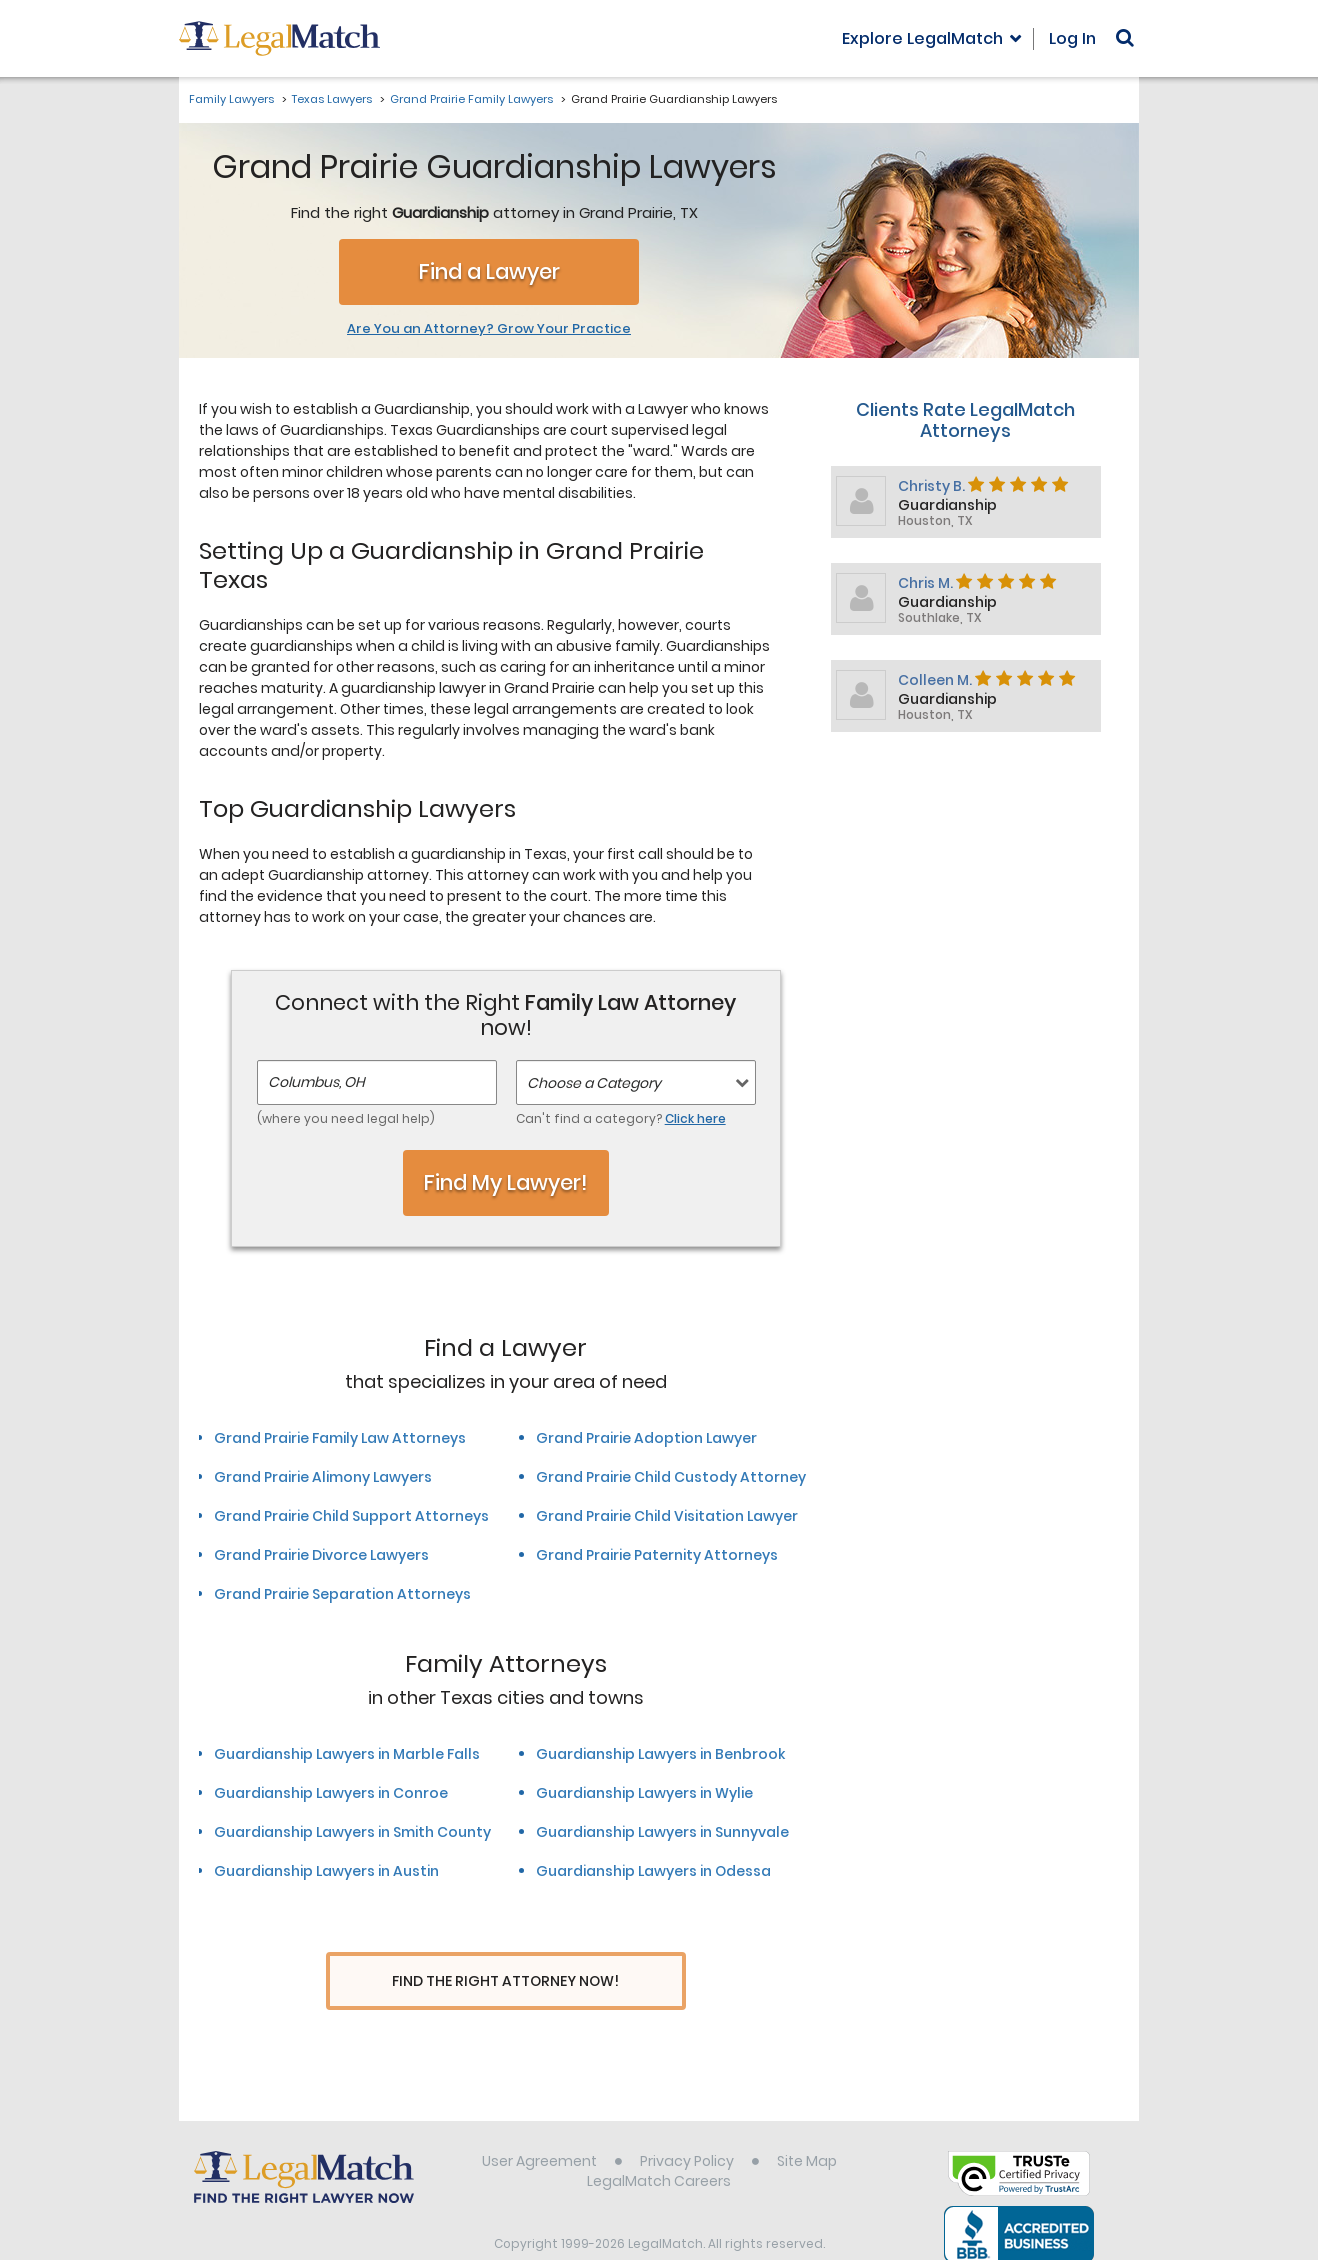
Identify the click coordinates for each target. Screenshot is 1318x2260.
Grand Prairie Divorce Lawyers (321, 1555)
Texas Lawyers (332, 99)
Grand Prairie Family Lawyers (471, 99)
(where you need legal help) (346, 1118)
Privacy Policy (687, 2123)
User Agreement (539, 2123)
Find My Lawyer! (506, 1182)
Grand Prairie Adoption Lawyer (646, 1438)
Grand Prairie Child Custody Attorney (671, 1477)
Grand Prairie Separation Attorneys (342, 1594)
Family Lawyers (231, 99)
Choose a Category (594, 1083)
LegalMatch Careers (659, 2143)
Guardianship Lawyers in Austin (326, 1871)
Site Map (807, 2123)
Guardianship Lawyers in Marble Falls (347, 1754)
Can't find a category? (621, 1118)
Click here (695, 1118)
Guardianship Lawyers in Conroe (331, 1793)
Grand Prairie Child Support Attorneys (351, 1516)
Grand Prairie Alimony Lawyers (323, 1477)
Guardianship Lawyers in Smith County (352, 1832)
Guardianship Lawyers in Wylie (644, 1793)
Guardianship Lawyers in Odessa (653, 1871)
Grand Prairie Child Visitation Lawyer (667, 1516)
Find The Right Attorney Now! (505, 1981)
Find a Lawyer (489, 271)
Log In (1072, 38)
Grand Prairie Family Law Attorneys (340, 1438)
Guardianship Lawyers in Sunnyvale (662, 1832)
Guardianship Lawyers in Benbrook (660, 1754)
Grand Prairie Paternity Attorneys (657, 1555)
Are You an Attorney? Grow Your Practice (489, 329)
